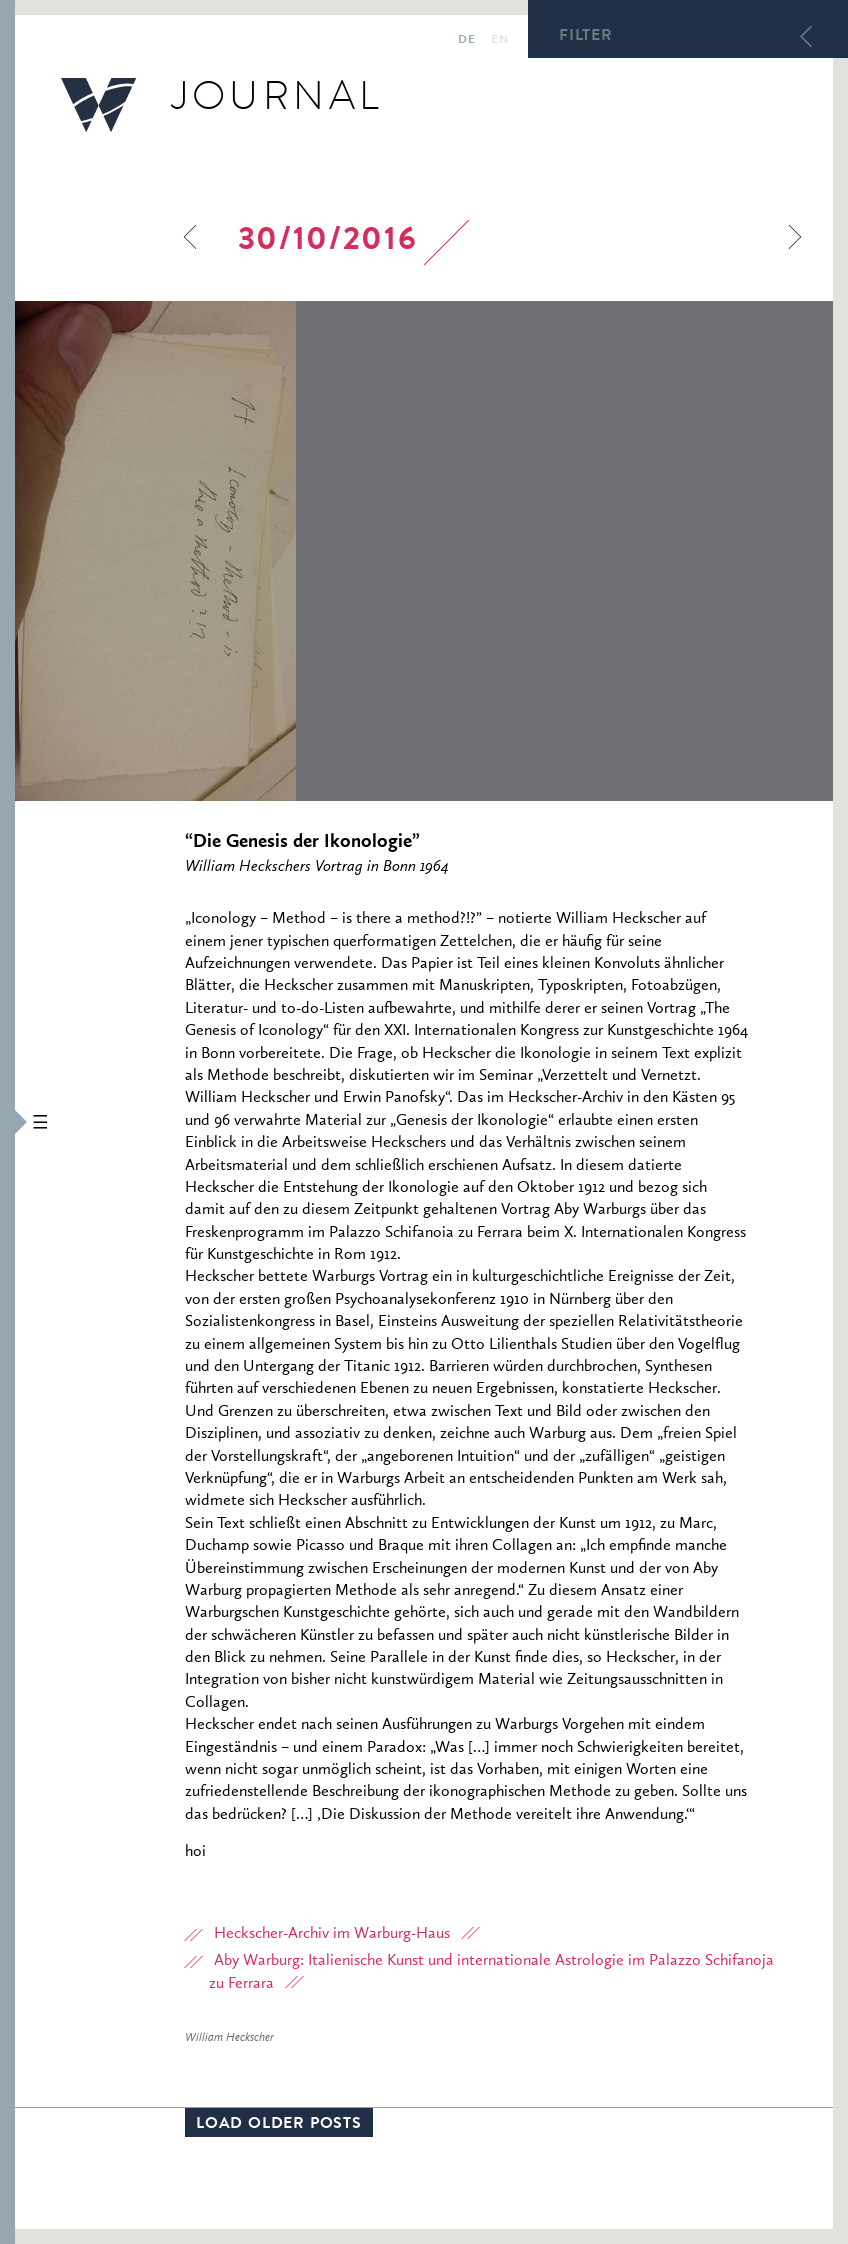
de (466, 41)
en (499, 41)
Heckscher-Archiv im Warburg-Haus (332, 1934)
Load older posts (279, 2125)
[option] (424, 551)
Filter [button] (586, 37)
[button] (7, 1122)
